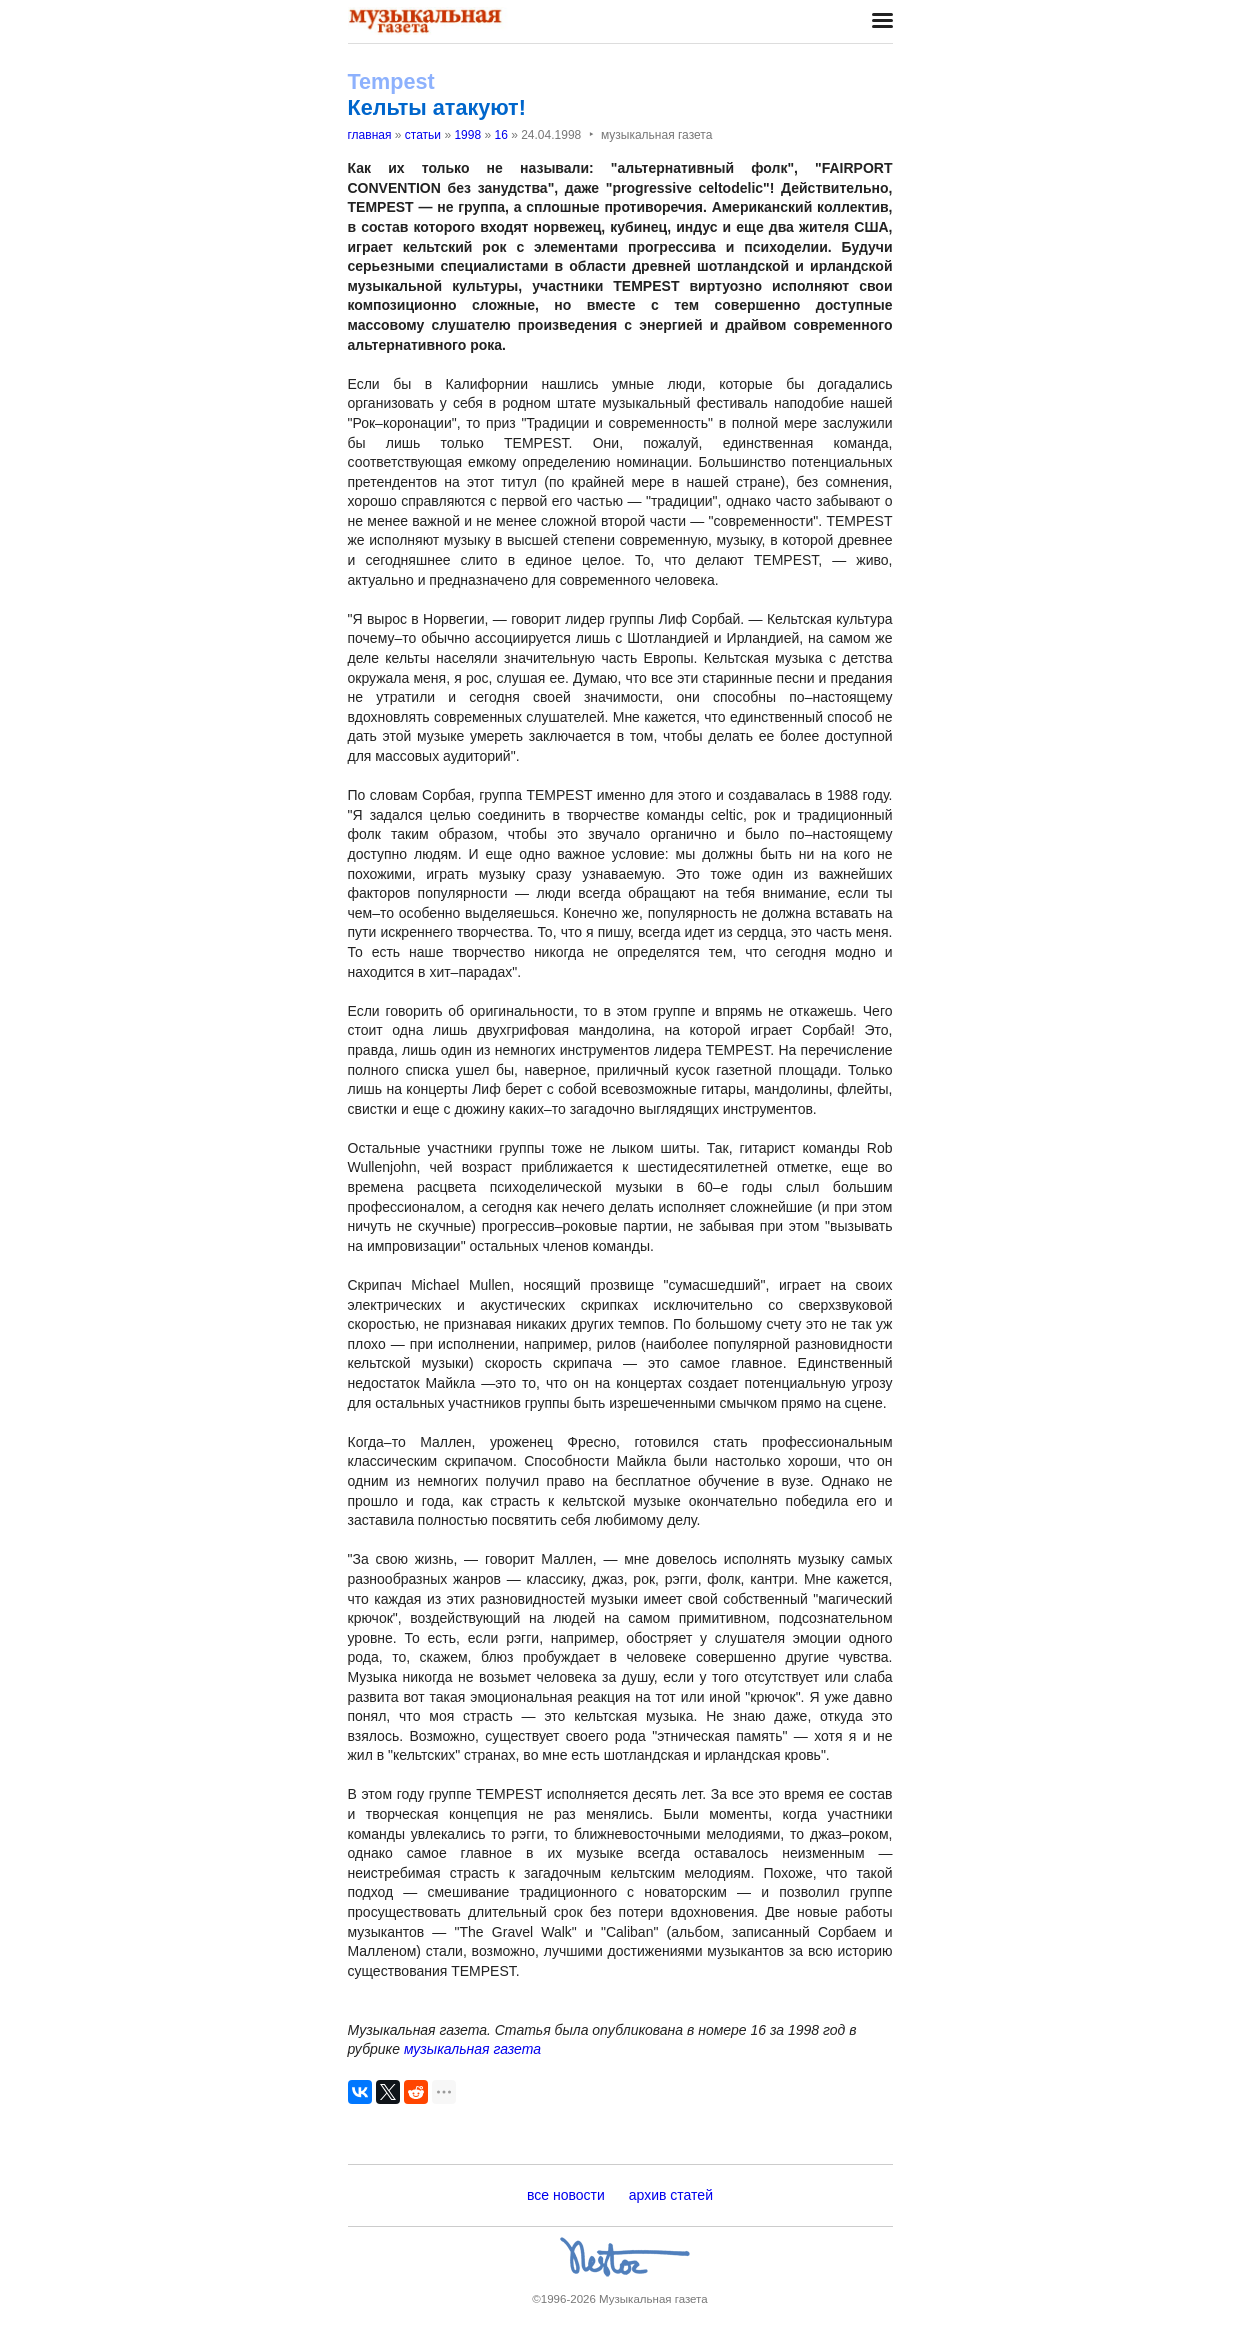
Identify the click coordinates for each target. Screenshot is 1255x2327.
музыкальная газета (472, 2049)
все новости (566, 2195)
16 (500, 135)
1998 (467, 135)
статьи (423, 135)
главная (370, 135)
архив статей (671, 2195)
